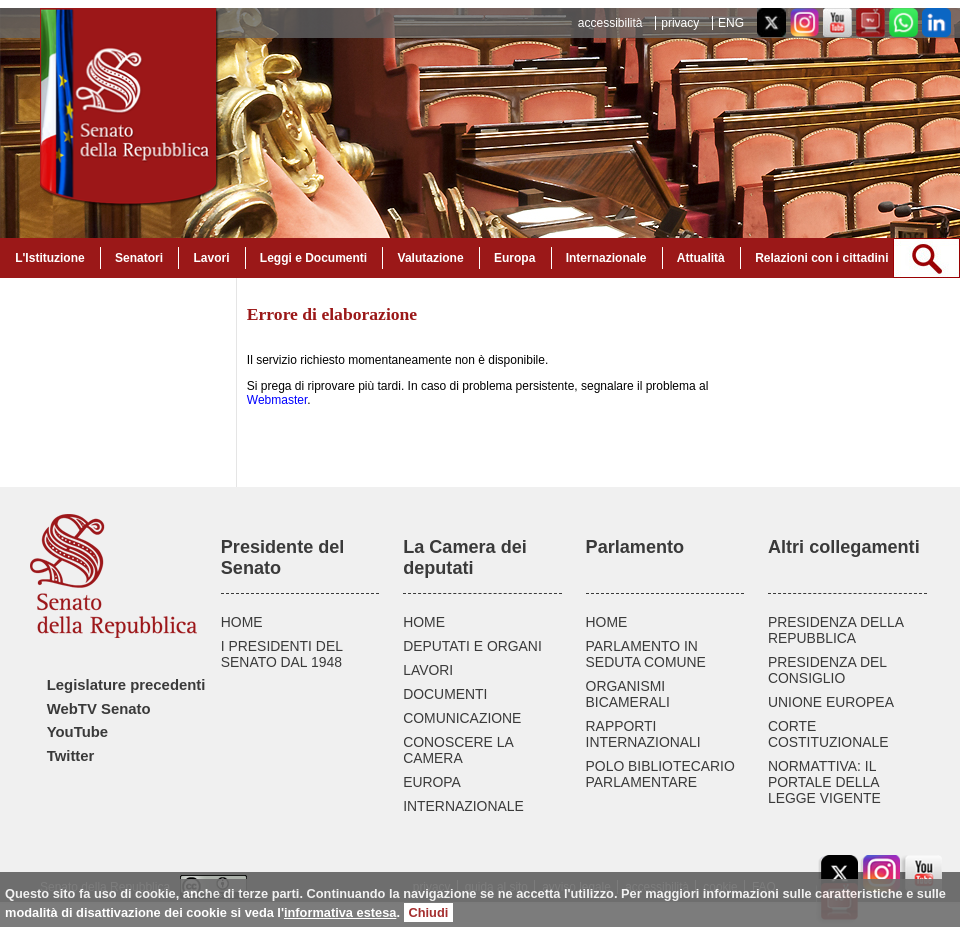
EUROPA (432, 782)
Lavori (211, 258)
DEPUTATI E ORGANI (472, 646)
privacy (680, 23)
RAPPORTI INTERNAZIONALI (643, 734)
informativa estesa (340, 912)
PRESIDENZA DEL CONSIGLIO (827, 670)
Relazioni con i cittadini (821, 258)
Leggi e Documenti (313, 258)
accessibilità (610, 23)
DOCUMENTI (445, 694)
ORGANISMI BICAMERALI (628, 694)
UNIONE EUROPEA (831, 702)
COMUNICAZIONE (462, 718)
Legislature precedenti (126, 685)
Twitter (71, 756)
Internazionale (606, 258)
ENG (731, 23)
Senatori (139, 258)
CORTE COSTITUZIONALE (828, 734)
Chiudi (429, 912)
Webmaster (277, 400)
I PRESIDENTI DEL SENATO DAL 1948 (282, 654)
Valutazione (431, 258)
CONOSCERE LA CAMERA (458, 750)
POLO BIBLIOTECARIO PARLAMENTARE (660, 774)
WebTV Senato (99, 709)
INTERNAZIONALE (463, 806)
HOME (242, 622)
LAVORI (428, 670)
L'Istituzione (50, 258)
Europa (514, 258)
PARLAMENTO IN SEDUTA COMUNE (646, 654)
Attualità (701, 258)
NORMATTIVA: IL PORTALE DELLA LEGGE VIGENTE (824, 782)
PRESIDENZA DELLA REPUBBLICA (835, 630)
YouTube (77, 732)
